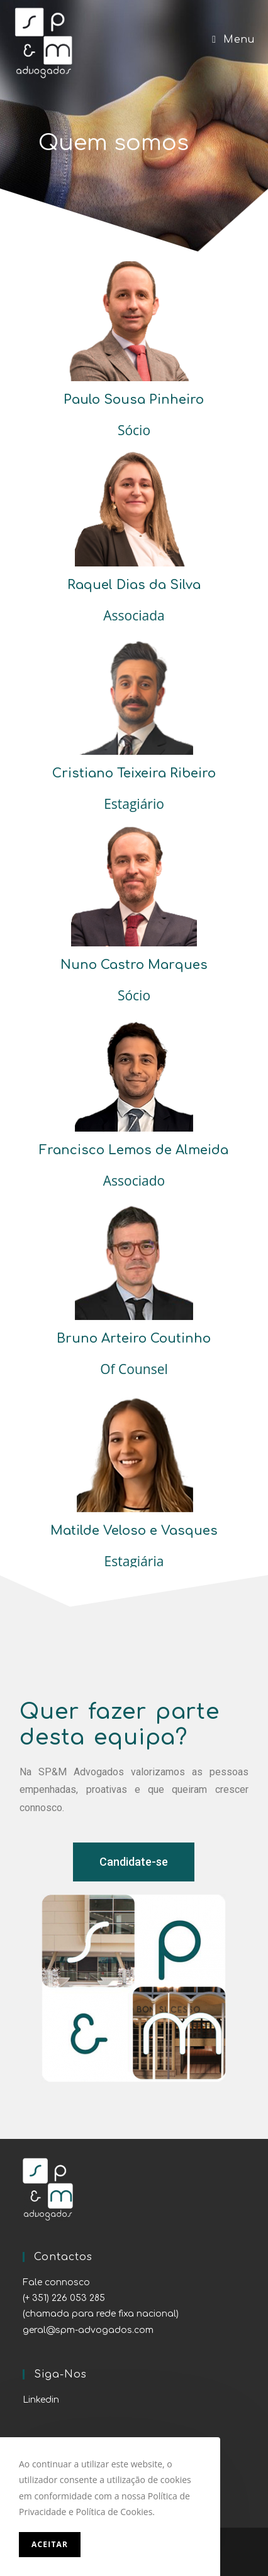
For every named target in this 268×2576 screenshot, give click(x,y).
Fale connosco (56, 2282)
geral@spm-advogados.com (88, 2330)
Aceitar (49, 2544)
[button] (133, 1862)
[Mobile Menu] (233, 39)
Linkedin (41, 2400)
